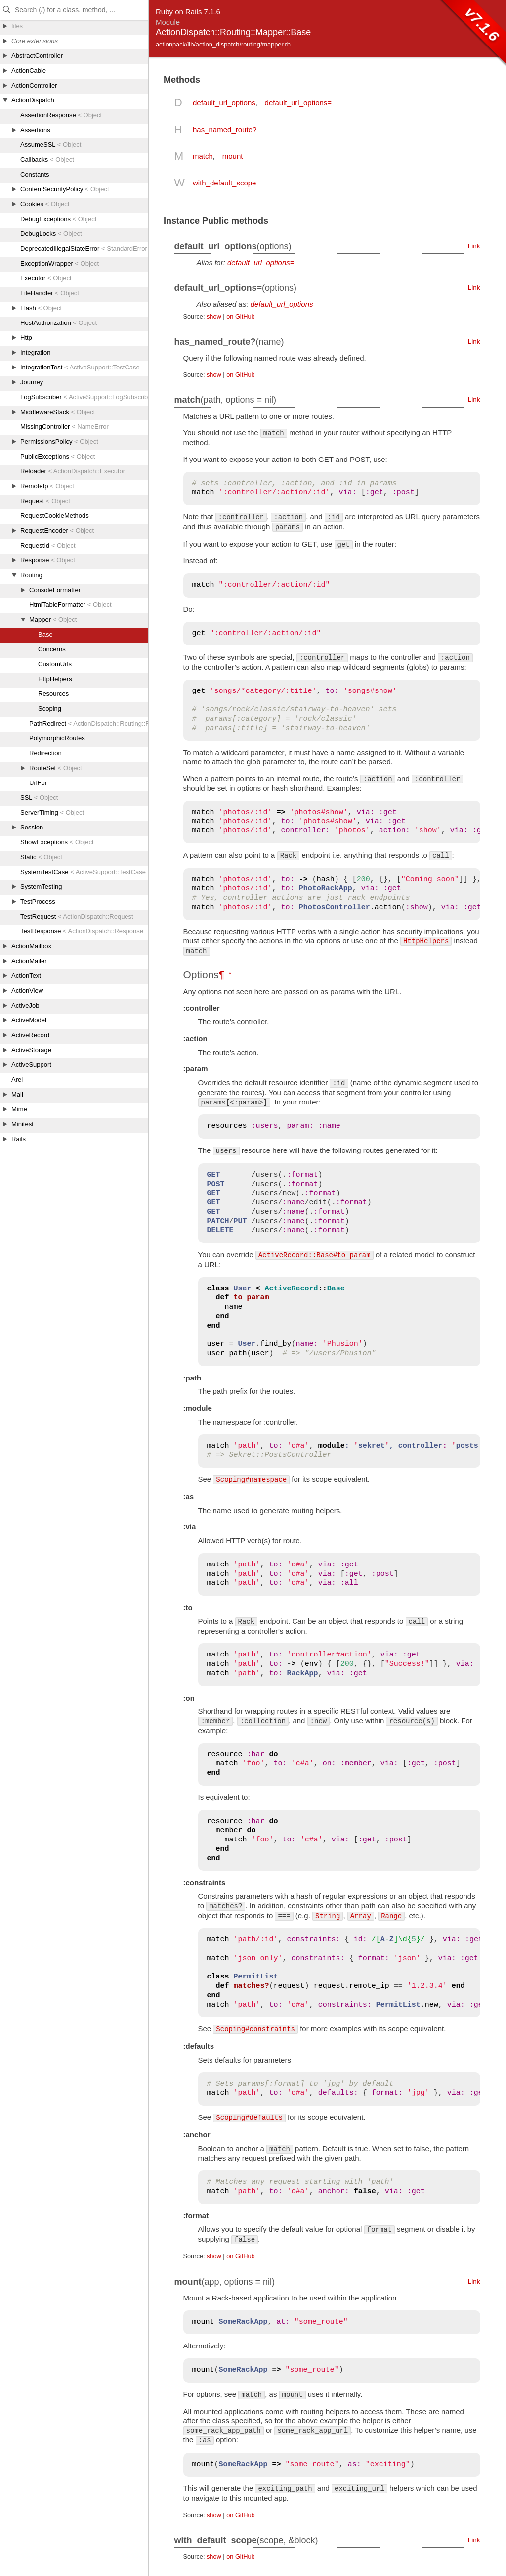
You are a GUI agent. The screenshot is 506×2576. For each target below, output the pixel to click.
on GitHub (240, 316)
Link (474, 246)
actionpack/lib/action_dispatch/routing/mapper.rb (223, 44)
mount (232, 156)
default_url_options (224, 102)
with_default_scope (224, 183)
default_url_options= (298, 102)
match (203, 156)
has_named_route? (224, 129)
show (214, 316)
